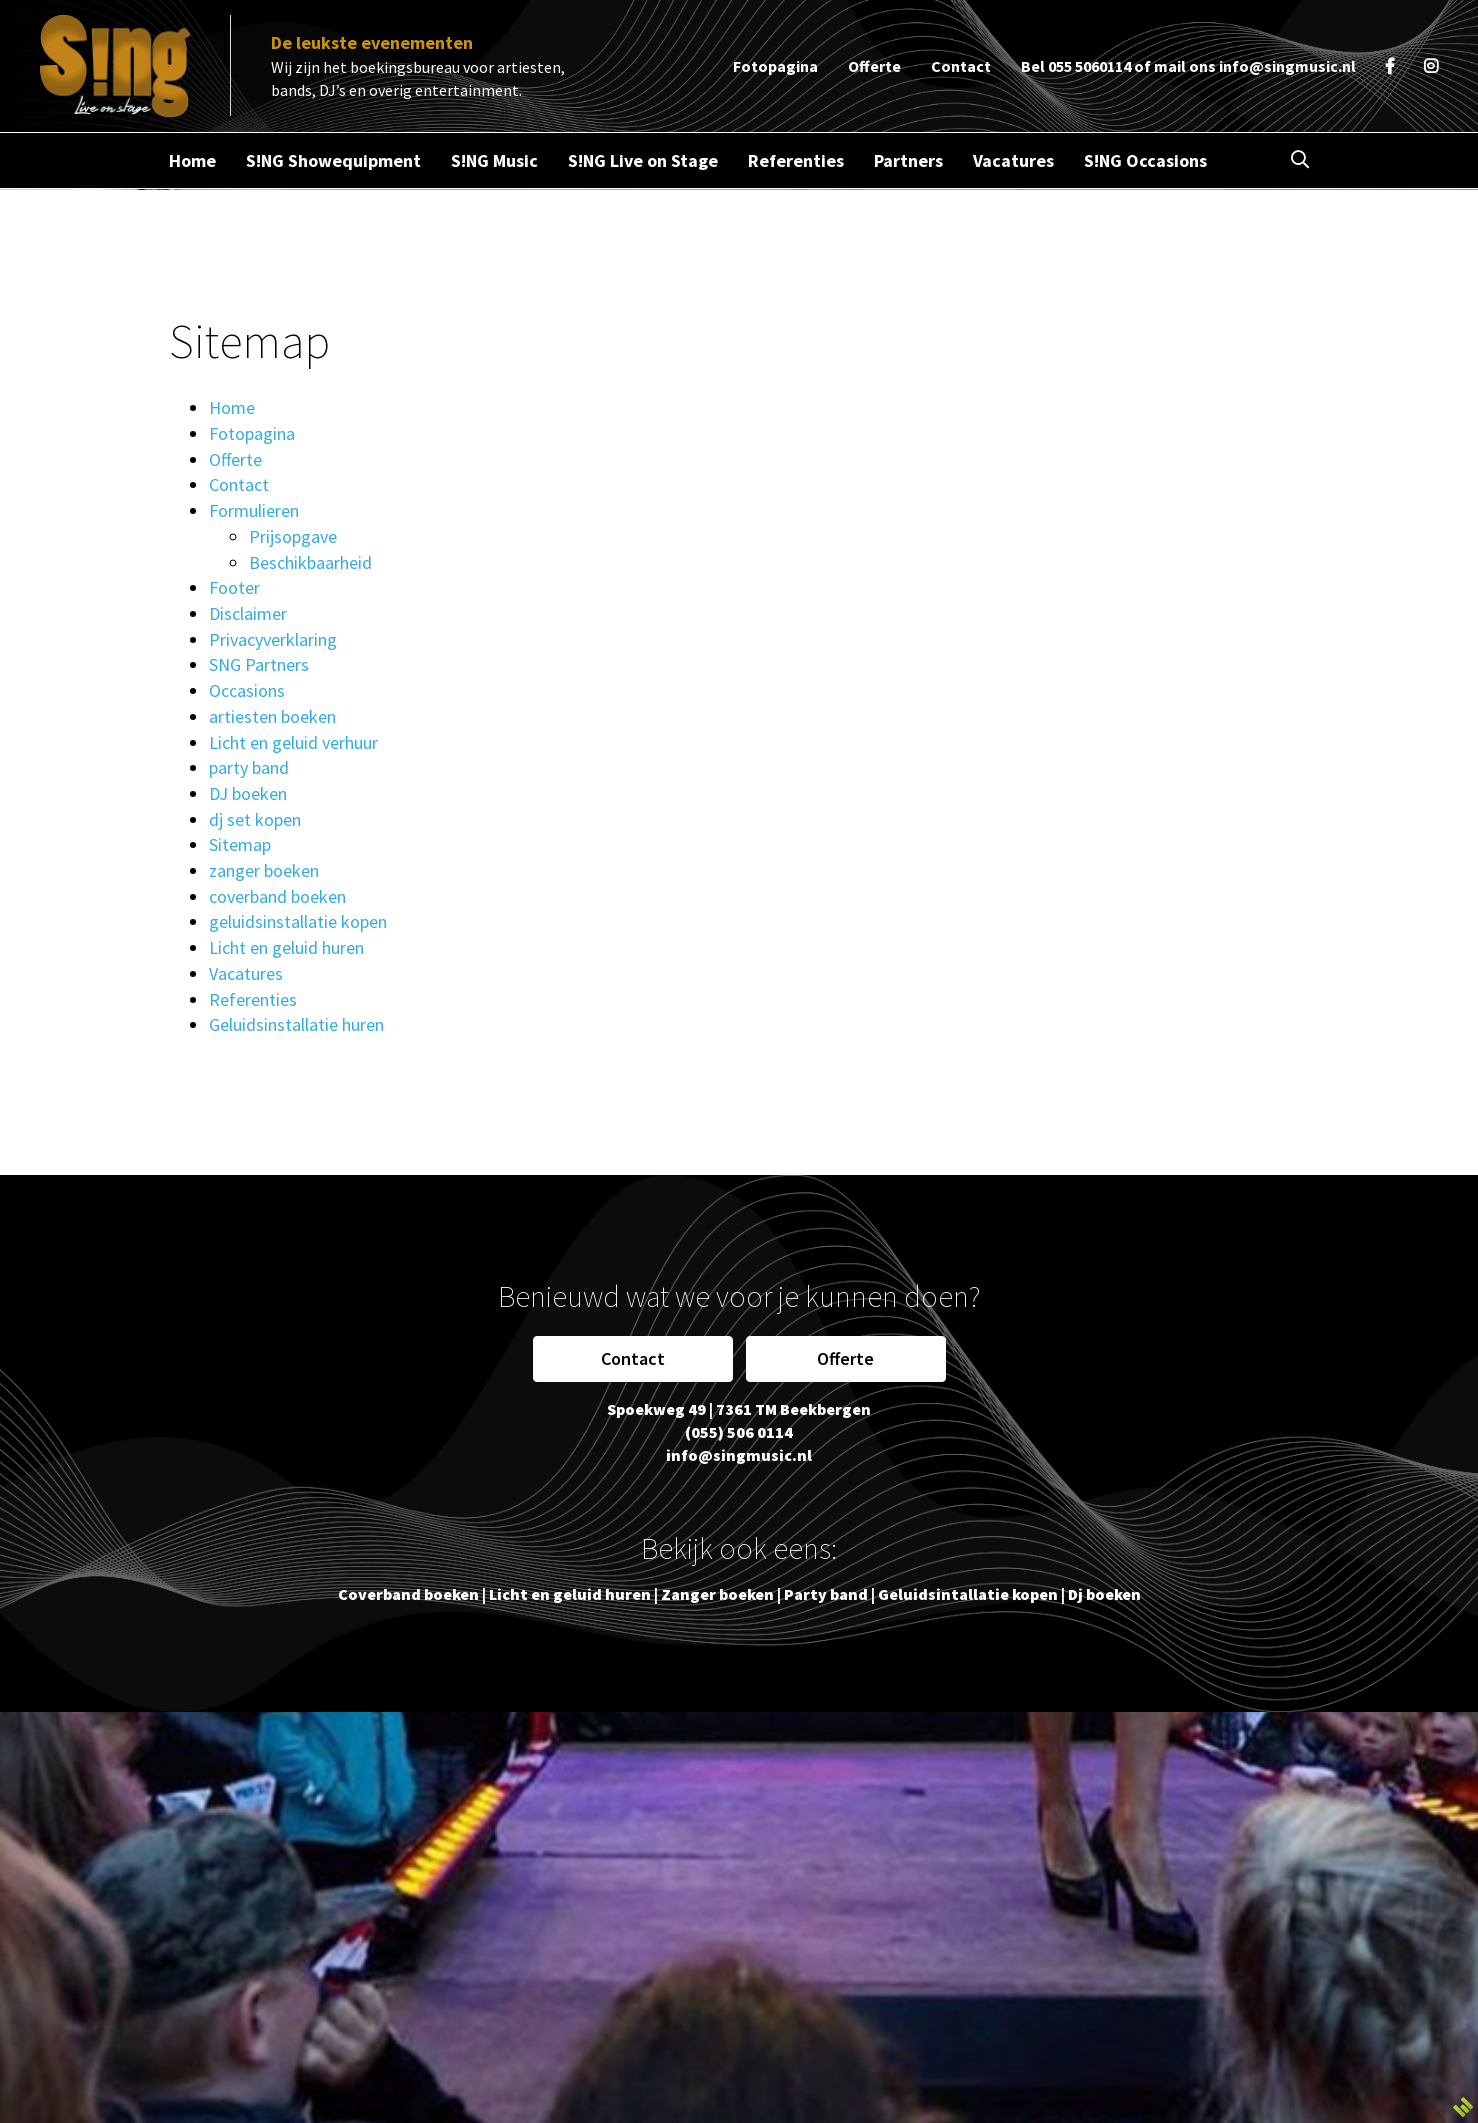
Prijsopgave (293, 536)
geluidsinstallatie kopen (298, 921)
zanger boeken (264, 870)
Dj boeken (1104, 1594)
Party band (826, 1594)
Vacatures (246, 973)
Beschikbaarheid (310, 562)
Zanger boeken (717, 1594)
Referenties (253, 999)
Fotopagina (252, 433)
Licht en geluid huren (286, 947)
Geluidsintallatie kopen (968, 1594)
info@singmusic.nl (1287, 66)
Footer (234, 587)
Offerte (235, 459)
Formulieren (254, 510)
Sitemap (240, 844)
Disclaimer (248, 613)
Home (232, 407)
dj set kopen (255, 819)
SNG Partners (259, 664)
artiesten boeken (272, 716)
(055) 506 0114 (739, 1432)
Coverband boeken (408, 1594)
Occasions (247, 690)
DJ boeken (248, 793)
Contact (239, 484)
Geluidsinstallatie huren (296, 1024)
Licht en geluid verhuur (293, 742)
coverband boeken (277, 896)
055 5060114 (1089, 66)
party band (249, 767)
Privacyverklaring (273, 639)
